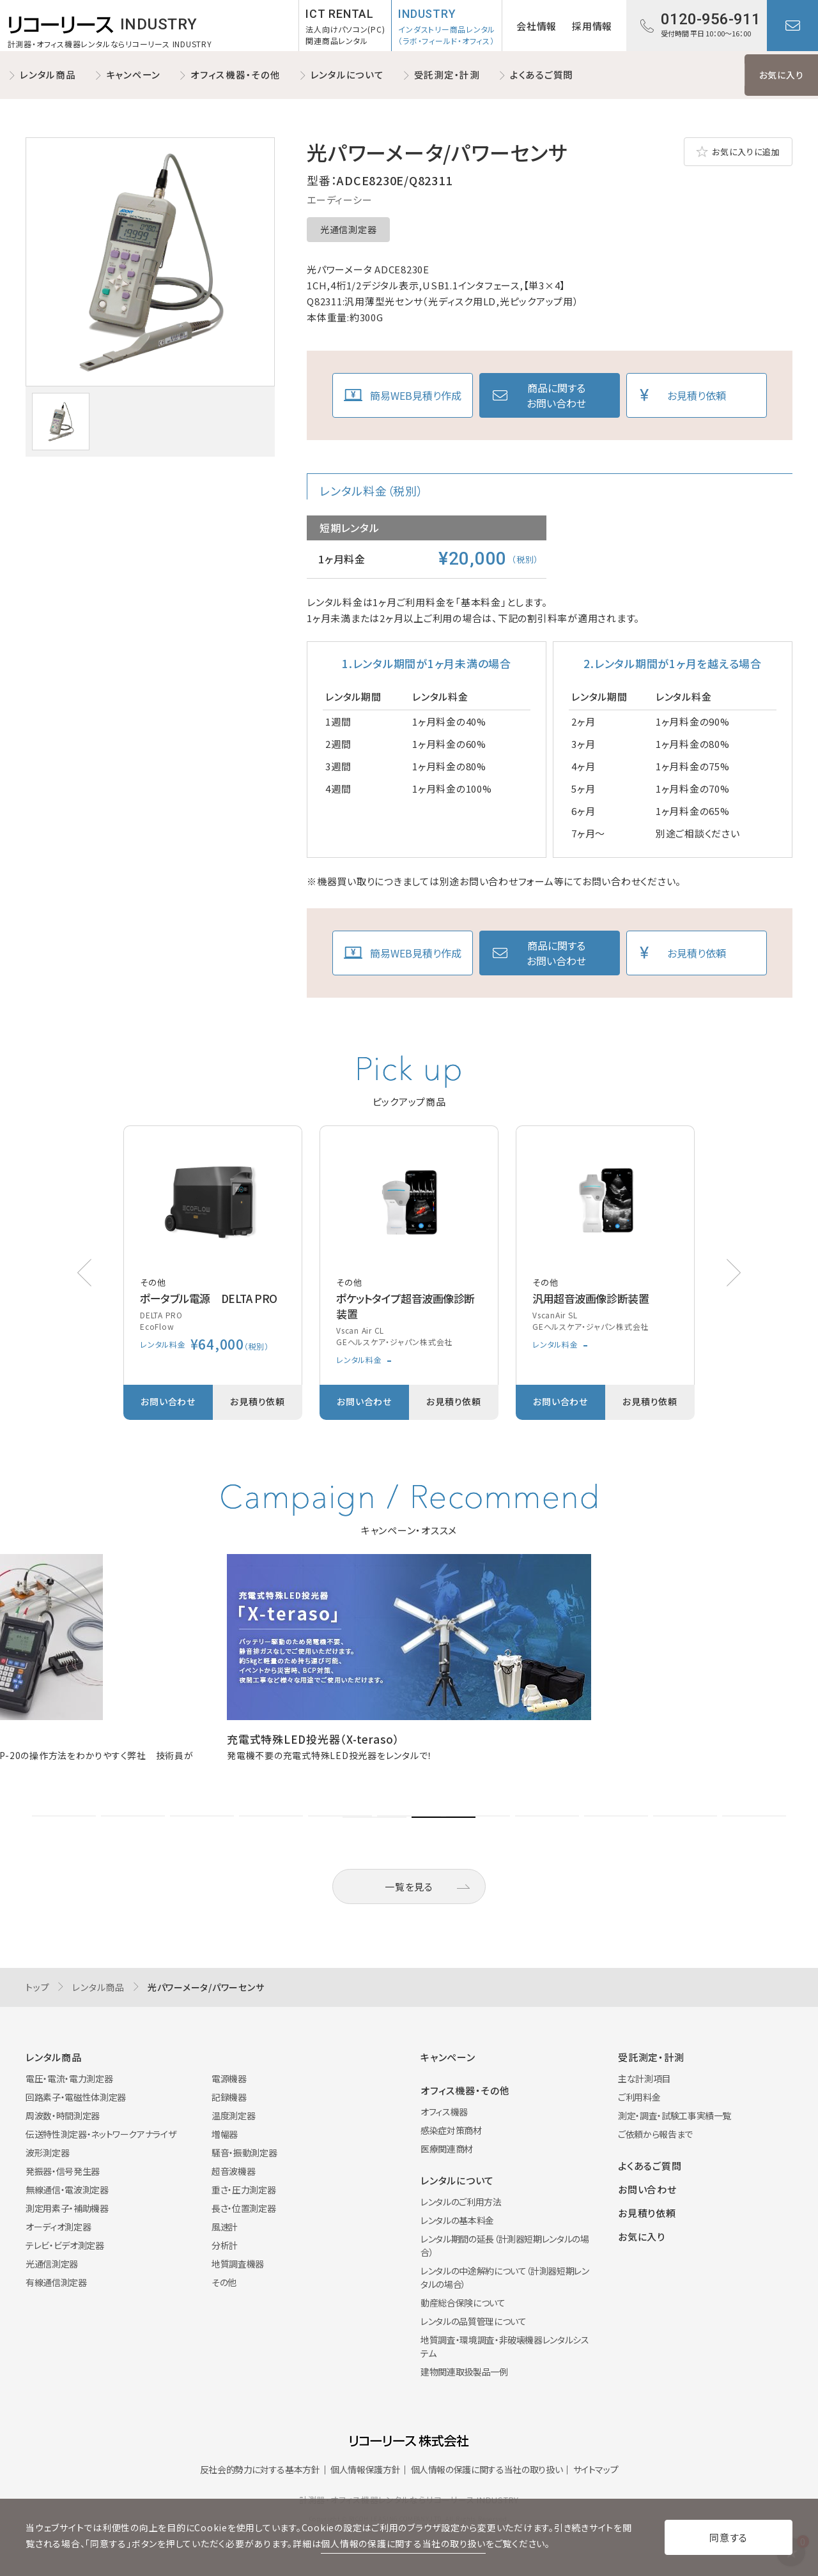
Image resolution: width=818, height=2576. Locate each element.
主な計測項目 (644, 2078)
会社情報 (536, 26)
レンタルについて (347, 74)
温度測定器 (233, 2115)
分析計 (225, 2245)
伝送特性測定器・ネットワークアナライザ (101, 2134)
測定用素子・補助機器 (67, 2208)
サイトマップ (596, 2469)
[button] (734, 1272)
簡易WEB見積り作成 (415, 395)
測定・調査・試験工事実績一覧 (674, 2115)
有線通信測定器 (56, 2282)
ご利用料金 (639, 2097)
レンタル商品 (48, 74)
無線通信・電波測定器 (67, 2189)
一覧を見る (409, 1886)
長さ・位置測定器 (243, 2208)
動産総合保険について (463, 2302)
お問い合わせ (792, 25)
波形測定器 (47, 2152)
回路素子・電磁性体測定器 (76, 2097)
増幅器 (225, 2134)
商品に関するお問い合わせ (556, 395)
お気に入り (781, 74)
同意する (728, 2537)
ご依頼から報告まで (655, 2134)
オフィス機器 (444, 2111)
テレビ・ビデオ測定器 (65, 2245)
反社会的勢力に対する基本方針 (260, 2469)
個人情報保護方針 (365, 2469)
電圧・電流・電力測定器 (69, 2078)
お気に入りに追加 (746, 152)
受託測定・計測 (447, 74)
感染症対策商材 (451, 2130)
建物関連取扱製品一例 (464, 2371)
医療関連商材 (447, 2148)
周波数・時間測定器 (63, 2115)
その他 (224, 2282)
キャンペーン (133, 74)
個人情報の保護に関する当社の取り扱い (487, 2469)
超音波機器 (233, 2171)
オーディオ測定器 (58, 2226)
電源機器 (229, 2078)
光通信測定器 (348, 229)
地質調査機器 (238, 2263)
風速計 (225, 2226)
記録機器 (229, 2097)
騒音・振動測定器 (244, 2152)
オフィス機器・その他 (235, 74)
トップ (37, 1987)
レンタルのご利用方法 (461, 2201)
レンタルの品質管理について (473, 2321)
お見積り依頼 (696, 395)
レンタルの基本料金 (457, 2220)
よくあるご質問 (541, 74)
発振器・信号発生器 (63, 2171)
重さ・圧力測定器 (243, 2189)
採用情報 (592, 26)
